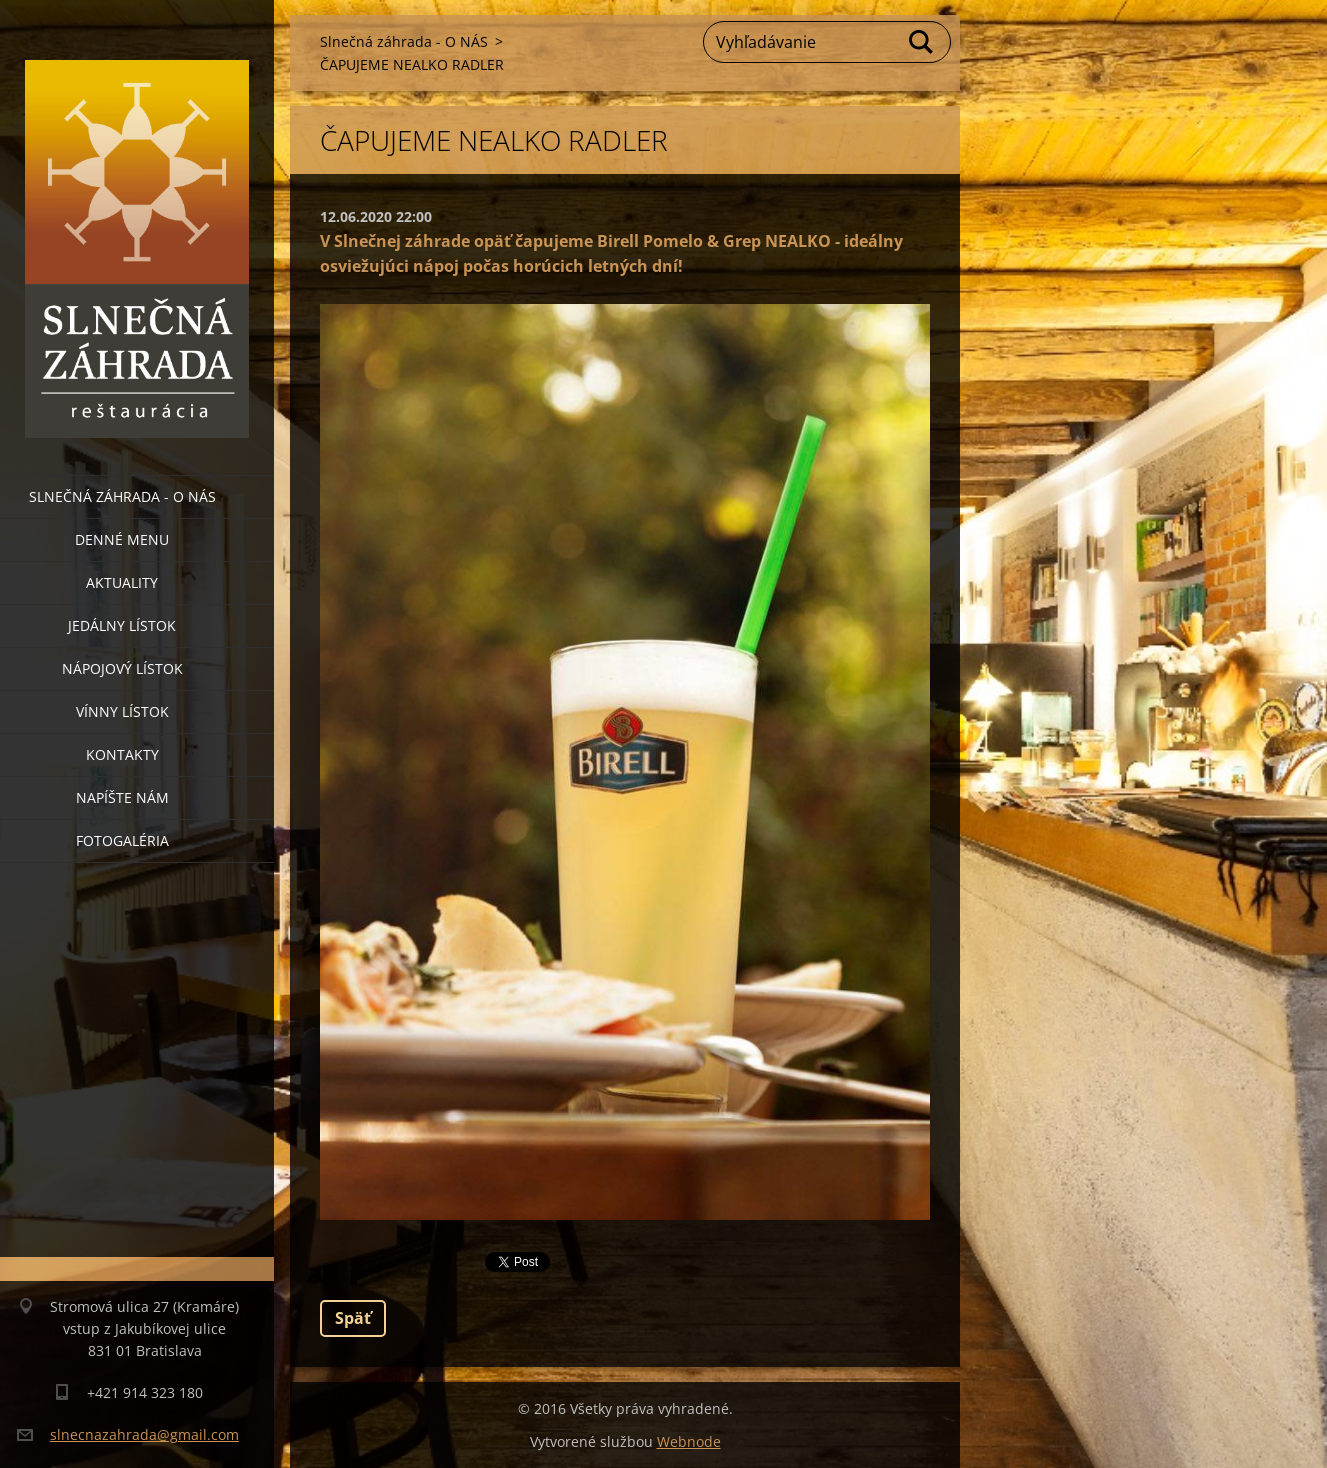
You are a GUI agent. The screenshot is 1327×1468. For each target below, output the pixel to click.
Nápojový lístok (122, 668)
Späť (353, 1318)
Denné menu (122, 539)
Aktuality (122, 582)
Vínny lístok (122, 711)
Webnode (689, 1441)
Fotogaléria (122, 840)
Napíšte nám (122, 797)
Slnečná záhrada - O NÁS (122, 496)
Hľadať (922, 42)
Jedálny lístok (122, 625)
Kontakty (122, 754)
